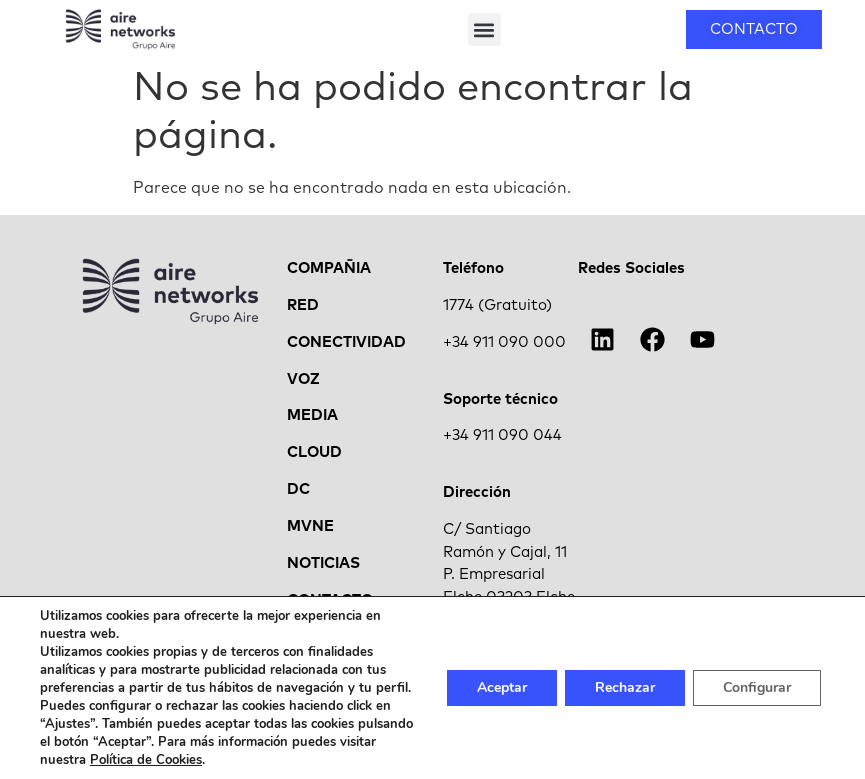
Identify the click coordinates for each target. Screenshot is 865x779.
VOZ (303, 381)
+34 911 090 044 (502, 438)
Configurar (757, 687)
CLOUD (314, 455)
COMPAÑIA (329, 270)
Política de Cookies (146, 760)
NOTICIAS (323, 565)
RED (303, 307)
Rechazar (625, 687)
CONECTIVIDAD (346, 344)
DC (298, 492)
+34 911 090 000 (504, 344)
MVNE (310, 528)
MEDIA (312, 418)
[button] (484, 29)
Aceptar (502, 687)
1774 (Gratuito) (497, 307)
